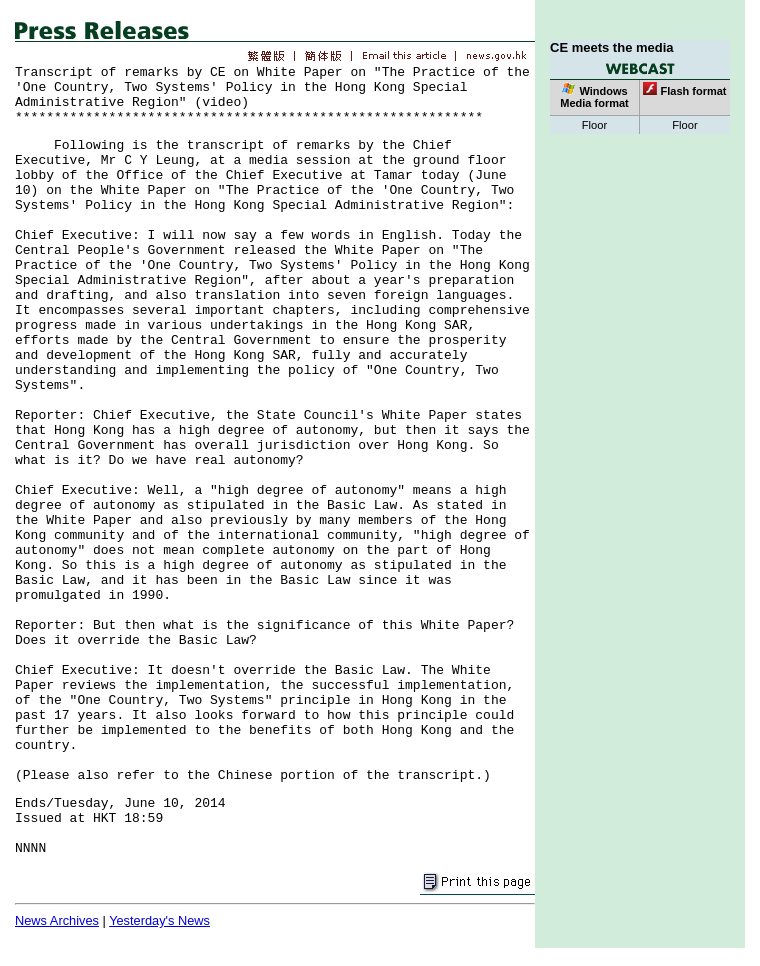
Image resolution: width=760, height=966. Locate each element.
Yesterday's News (159, 920)
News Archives (57, 920)
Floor (595, 125)
